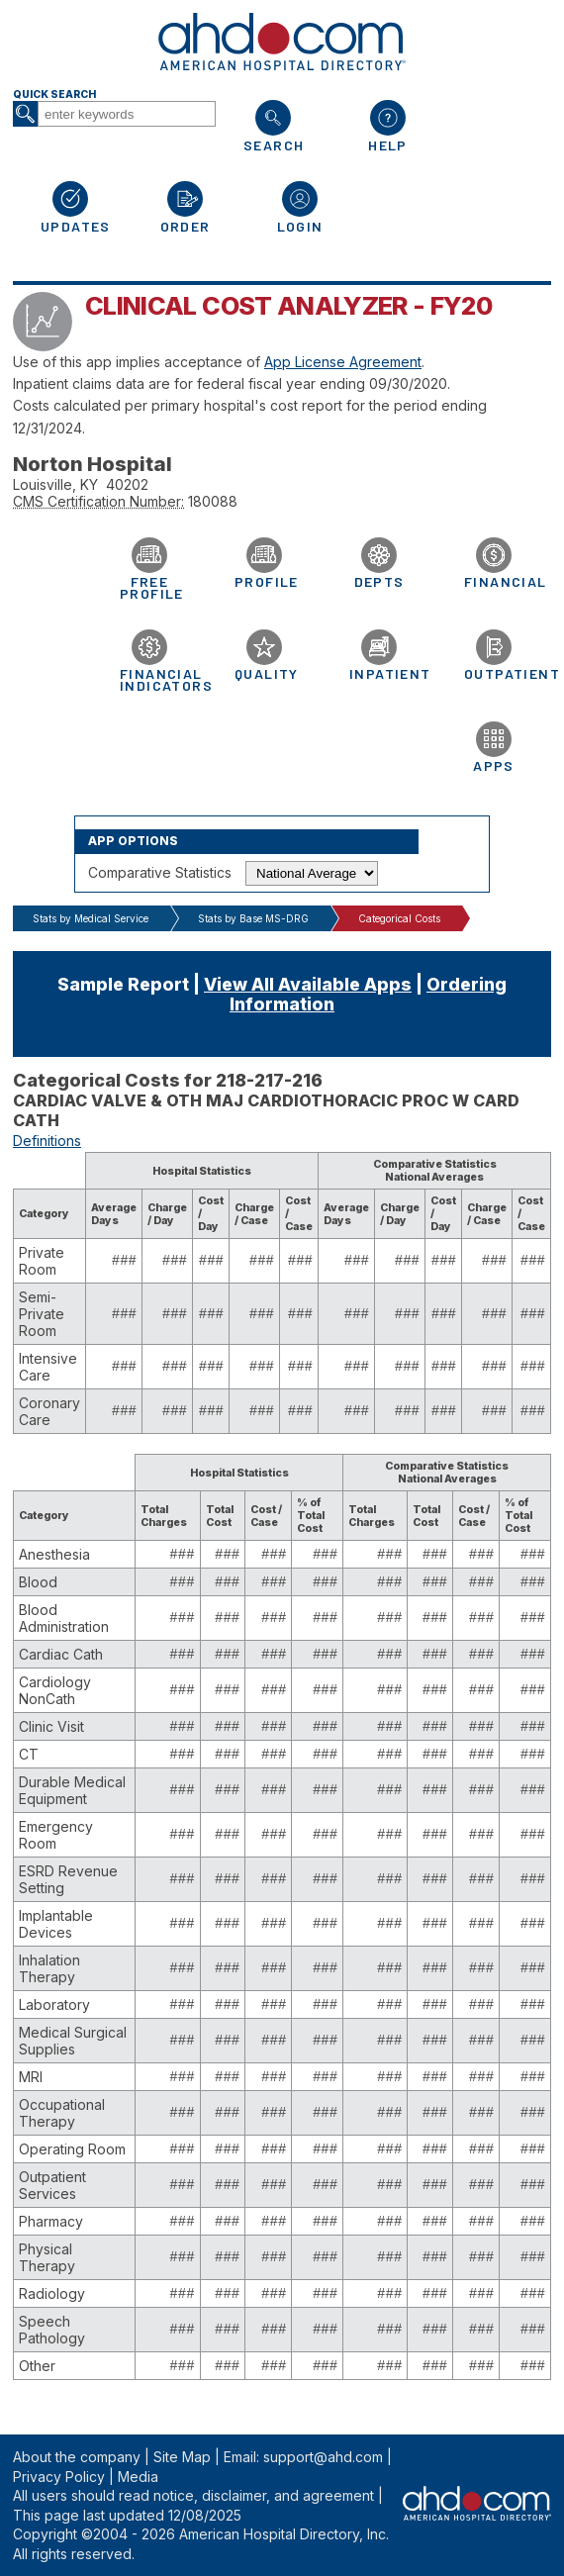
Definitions (47, 1140)
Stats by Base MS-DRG (253, 918)
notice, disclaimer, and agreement (263, 2495)
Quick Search (54, 94)
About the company (77, 2456)
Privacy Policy (59, 2476)
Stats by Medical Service (90, 918)
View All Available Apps (308, 984)
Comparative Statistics (160, 872)
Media (138, 2476)
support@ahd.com (323, 2456)
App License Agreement (343, 361)
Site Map (182, 2456)
